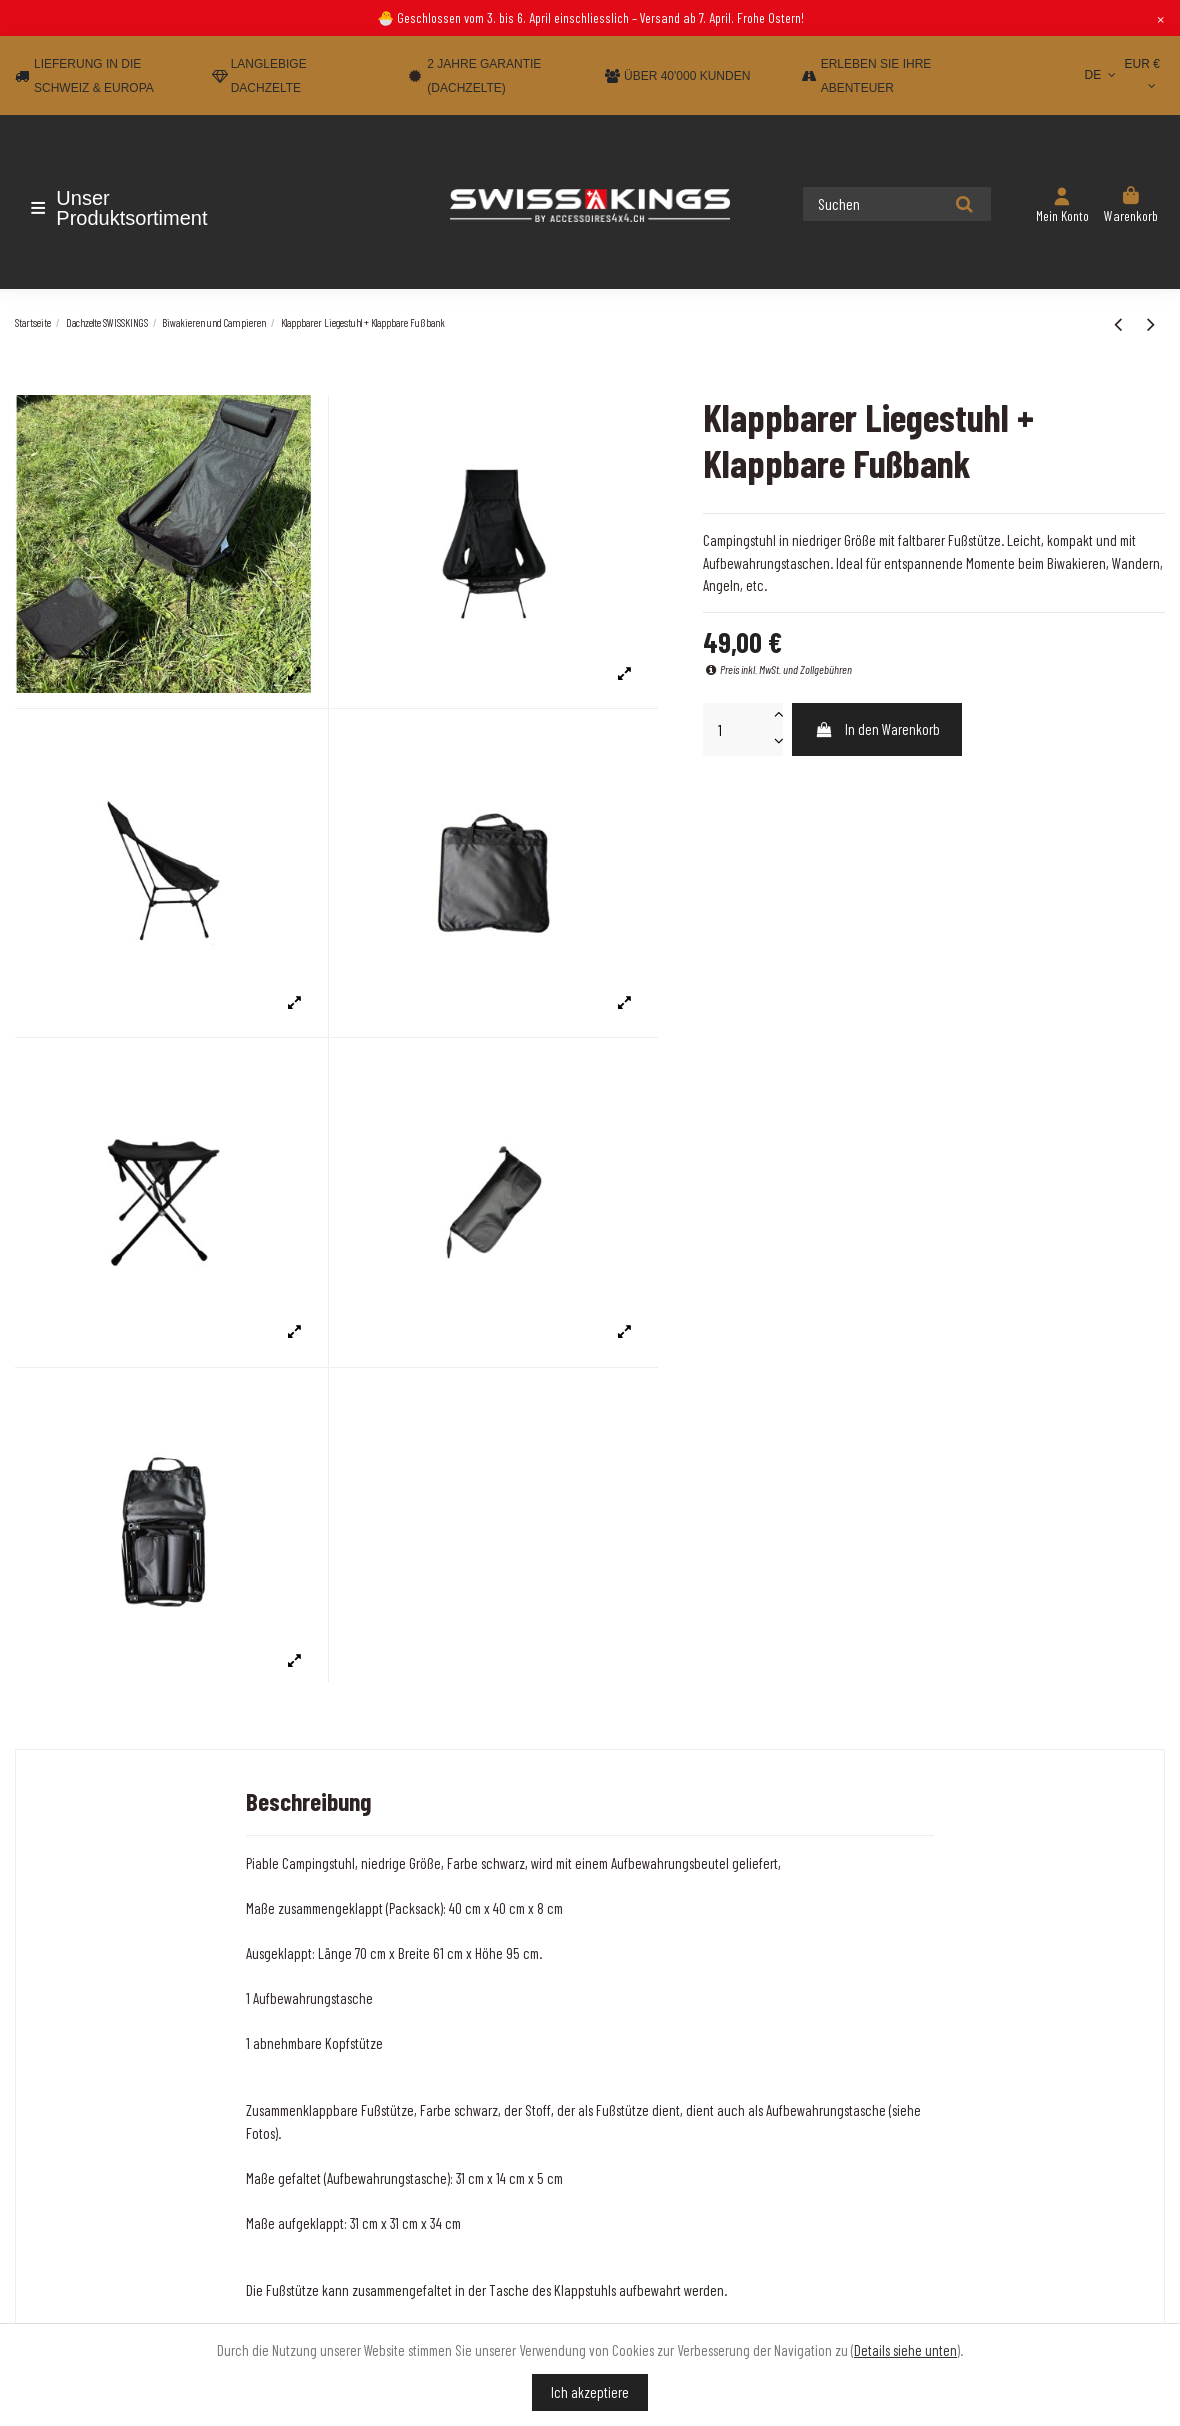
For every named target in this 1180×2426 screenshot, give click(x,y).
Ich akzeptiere (590, 2392)
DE (1102, 75)
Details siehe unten (905, 2350)
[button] (132, 208)
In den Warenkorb (877, 729)
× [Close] (1160, 18)
